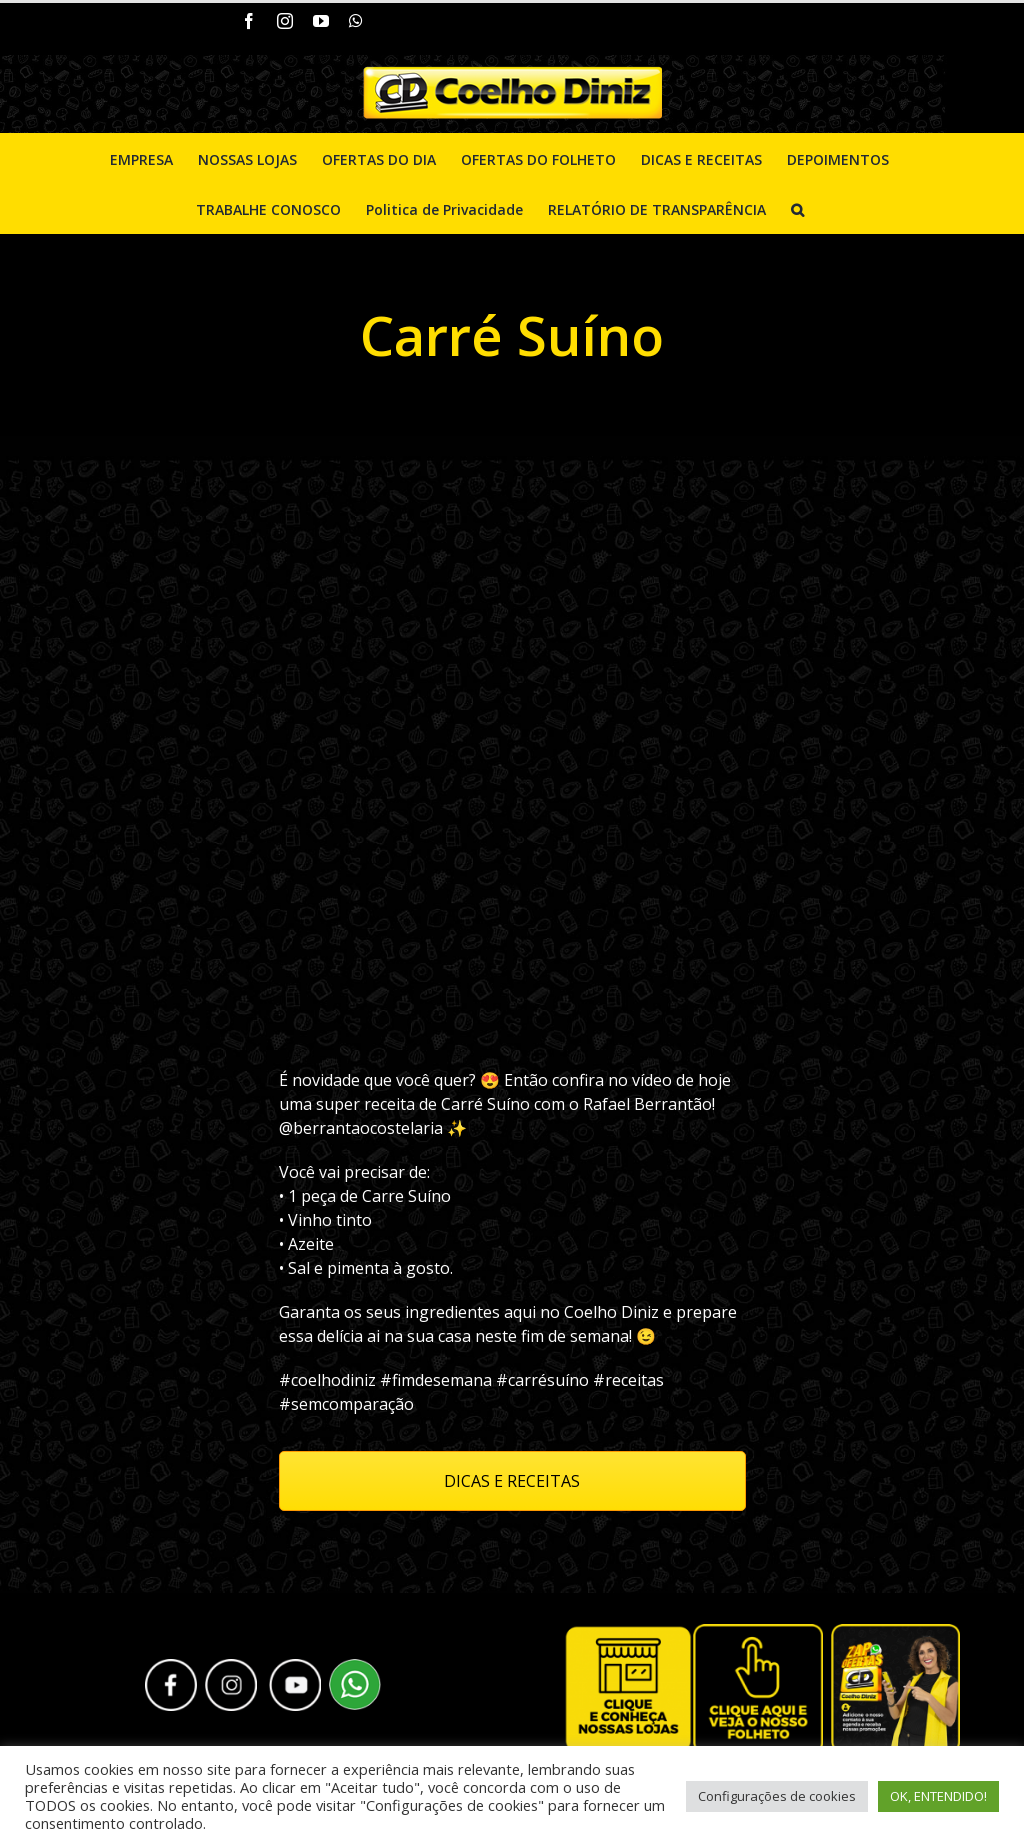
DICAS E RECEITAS (512, 1481)
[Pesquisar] (797, 208)
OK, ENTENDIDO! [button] (938, 1796)
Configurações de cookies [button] (777, 1796)
